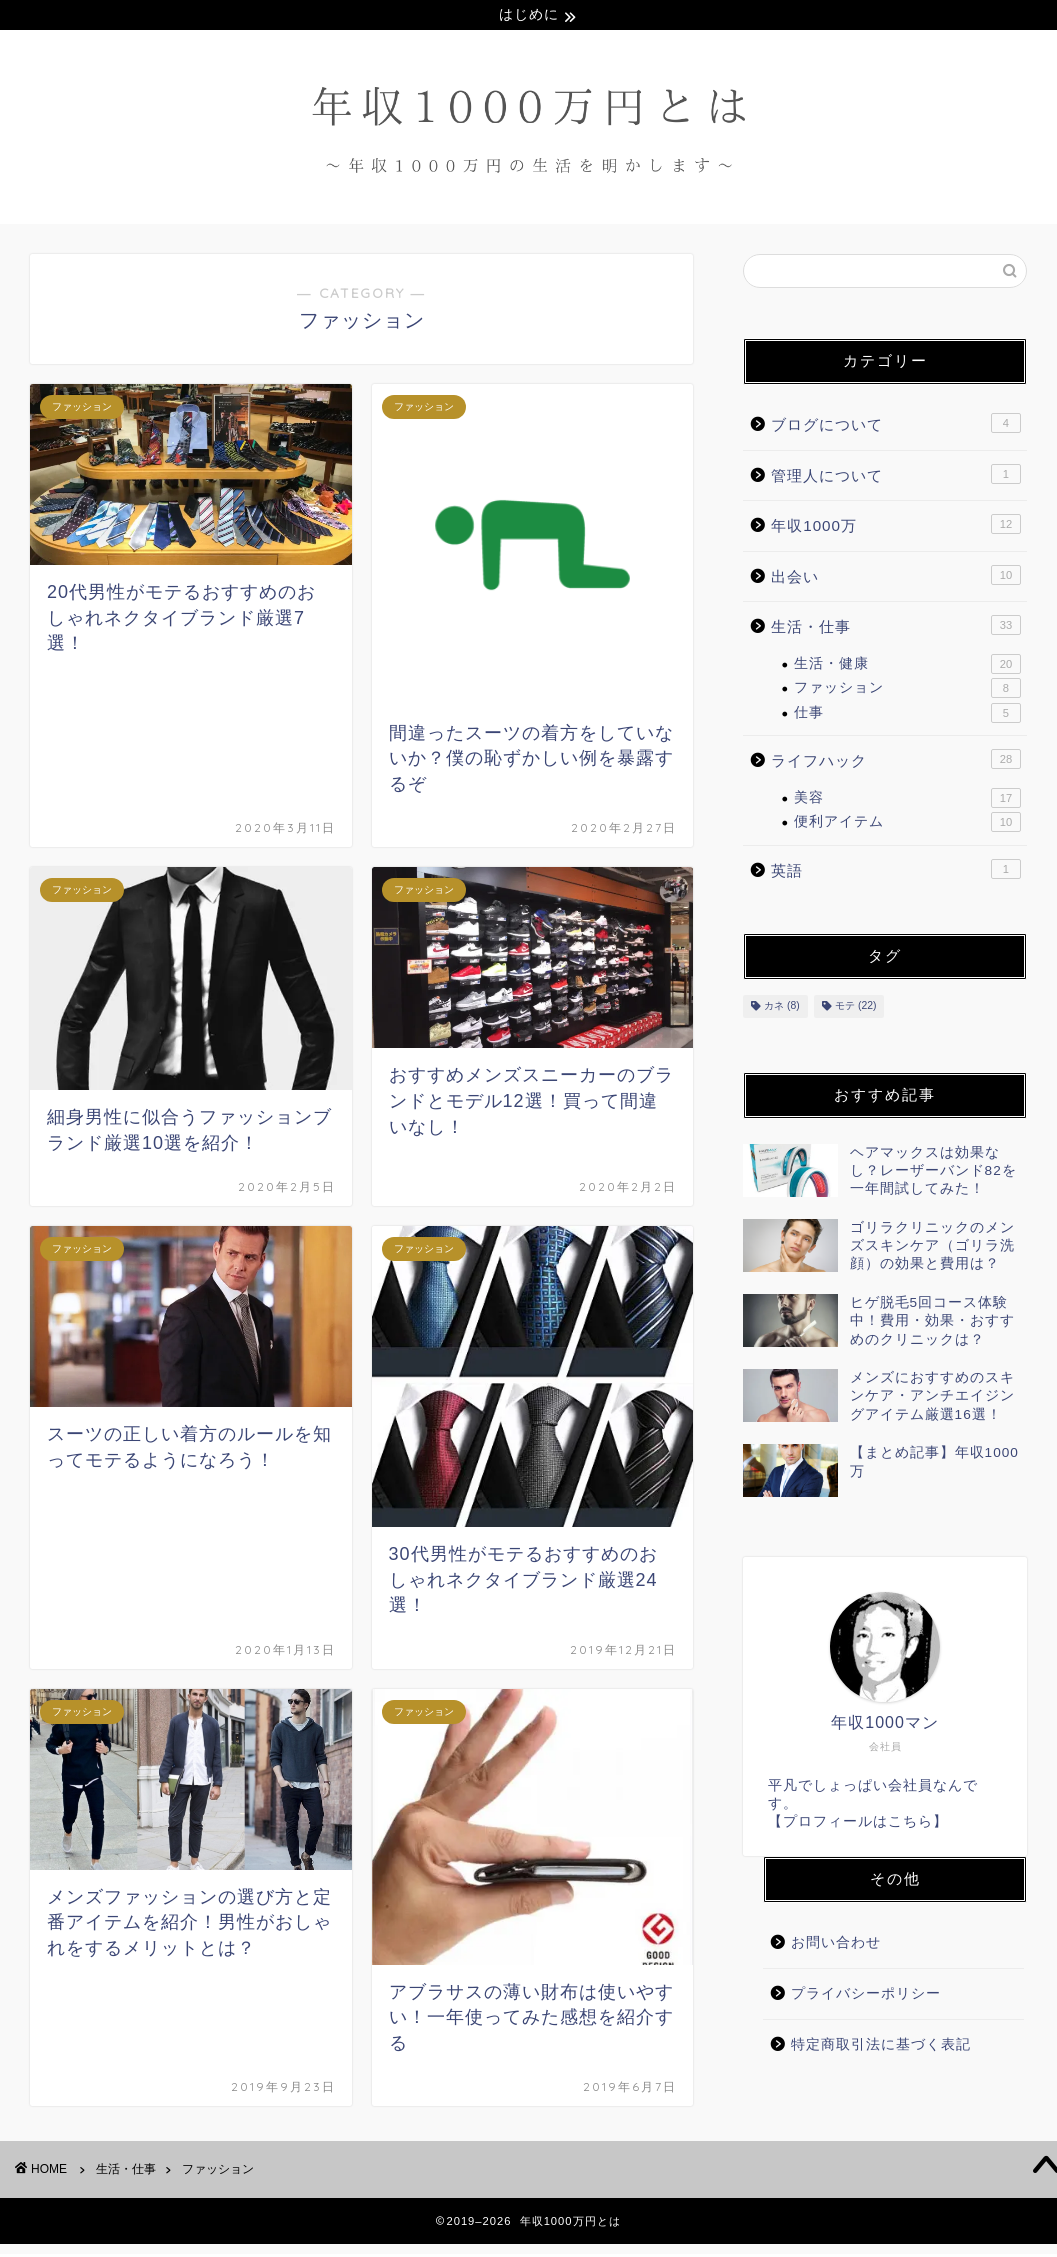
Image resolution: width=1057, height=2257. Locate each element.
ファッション (907, 691)
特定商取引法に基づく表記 (881, 2046)
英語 (896, 871)
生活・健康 (907, 667)
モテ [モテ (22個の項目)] (855, 1008)
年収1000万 (896, 527)
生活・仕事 (896, 628)
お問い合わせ (836, 1945)
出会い (896, 577)
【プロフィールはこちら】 (858, 1824)
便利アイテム (907, 825)
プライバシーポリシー (866, 1996)
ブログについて (896, 426)
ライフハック (896, 762)
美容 (907, 800)
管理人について (896, 476)
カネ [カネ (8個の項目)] (782, 1008)
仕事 (907, 715)
